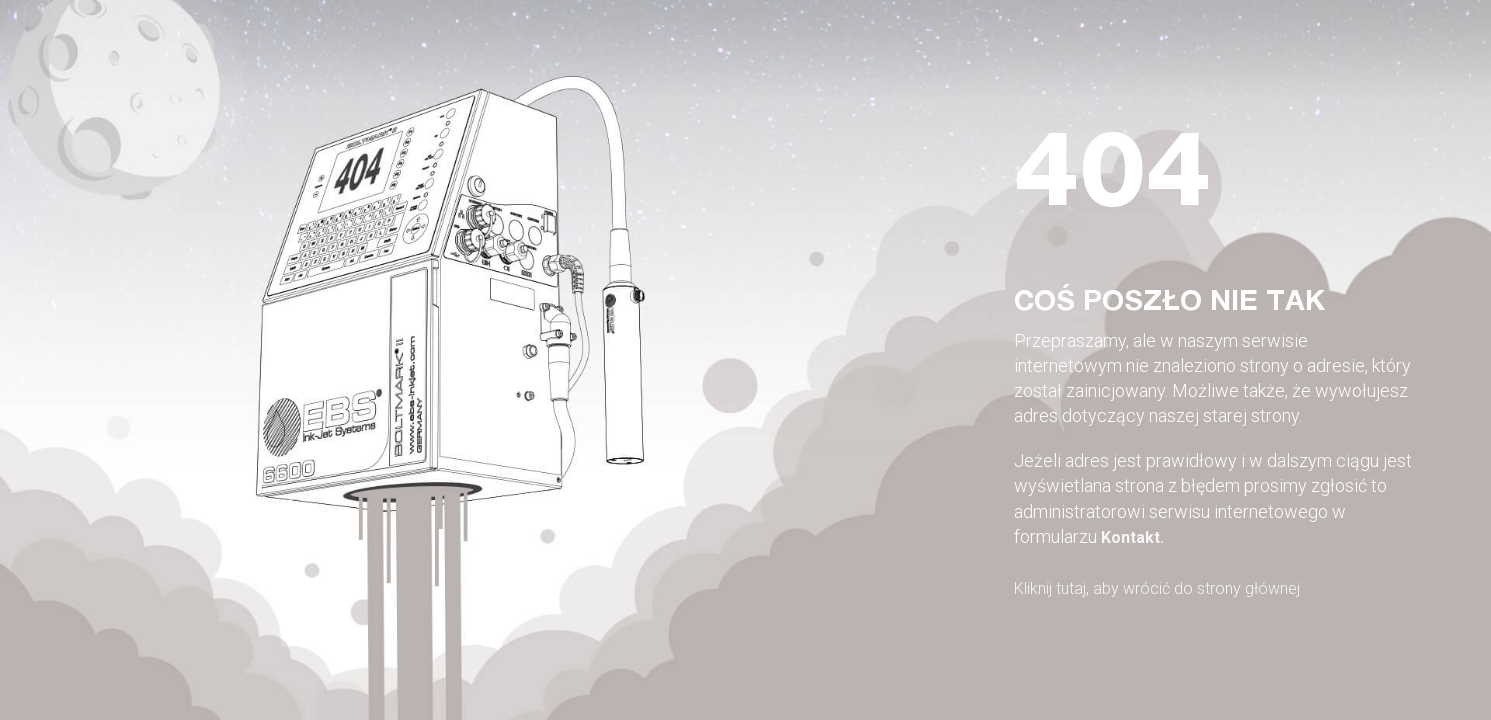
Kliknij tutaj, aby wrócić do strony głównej (1173, 587)
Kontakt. (1136, 536)
